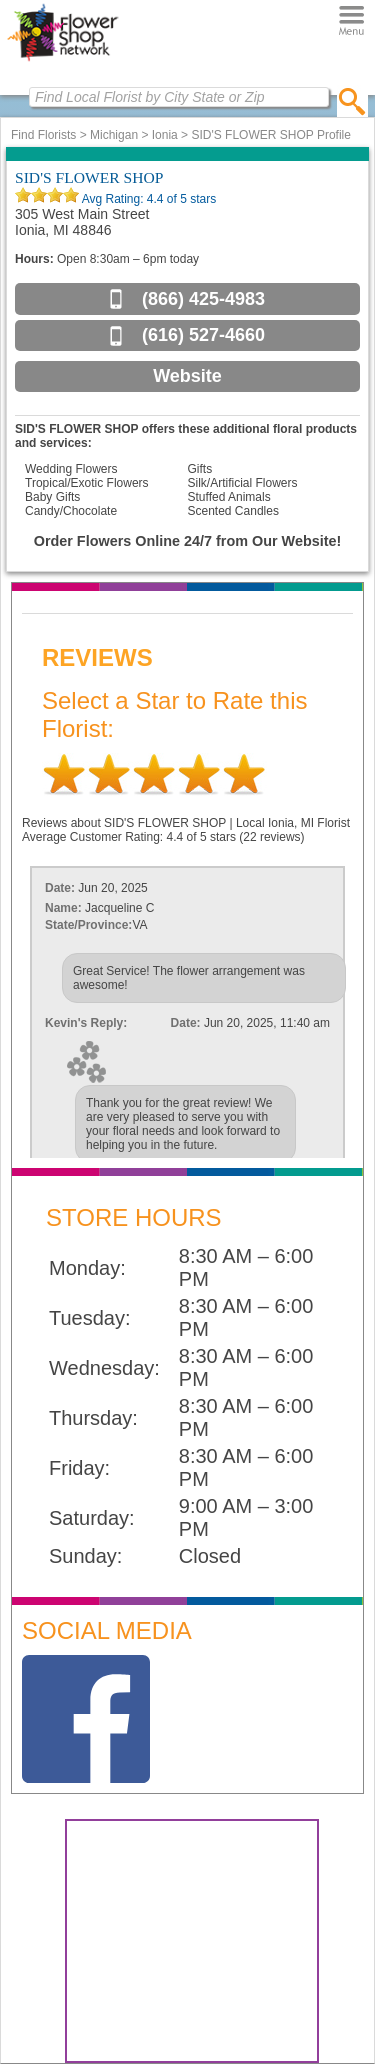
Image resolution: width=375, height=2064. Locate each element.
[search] (352, 101)
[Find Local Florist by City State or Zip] (179, 97)
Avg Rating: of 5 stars (147, 199)
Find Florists (43, 135)
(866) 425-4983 (203, 299)
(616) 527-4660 (203, 335)
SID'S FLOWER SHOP (89, 177)
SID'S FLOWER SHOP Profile (270, 135)
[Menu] (351, 20)
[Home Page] (62, 61)
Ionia (165, 135)
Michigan (114, 135)
